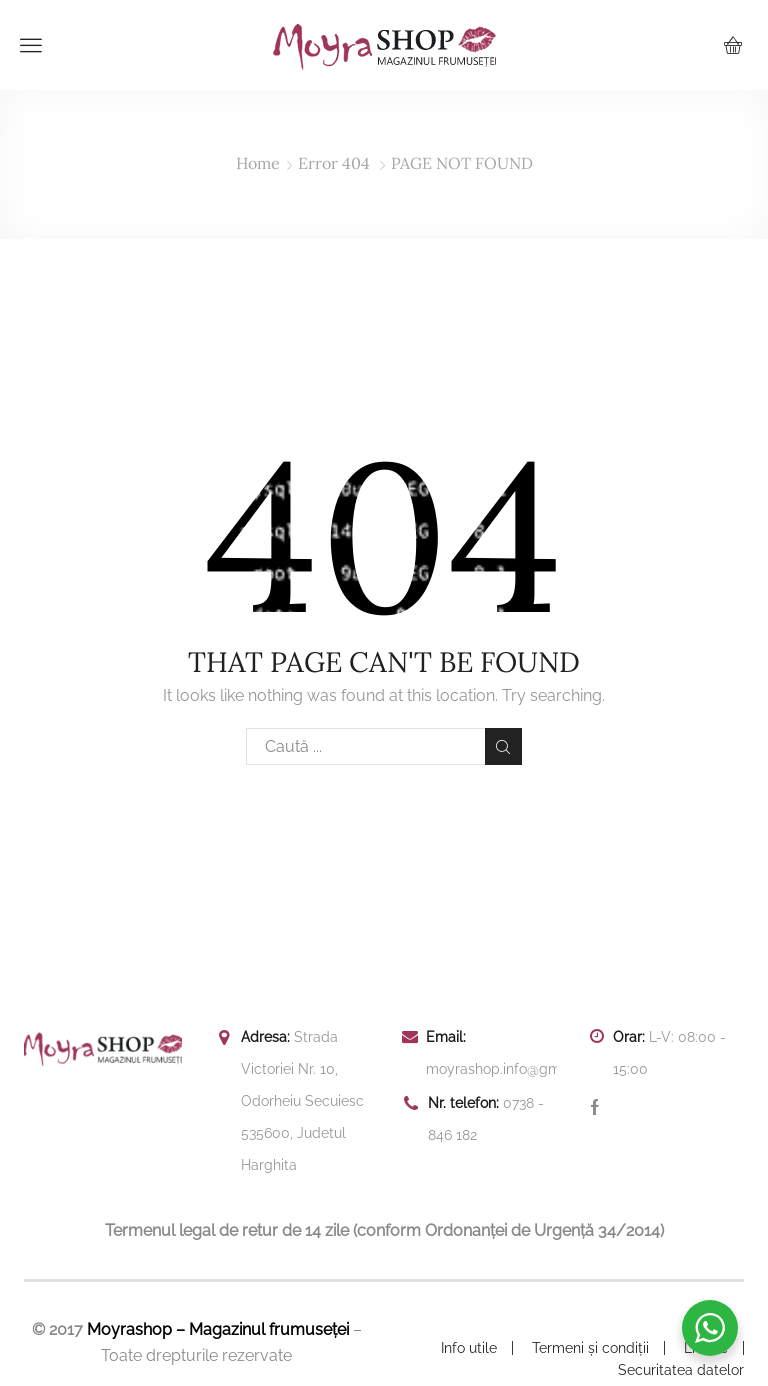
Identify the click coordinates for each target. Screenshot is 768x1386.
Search (503, 747)
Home (258, 163)
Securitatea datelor (681, 1370)
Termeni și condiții (590, 1348)
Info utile (469, 1348)
